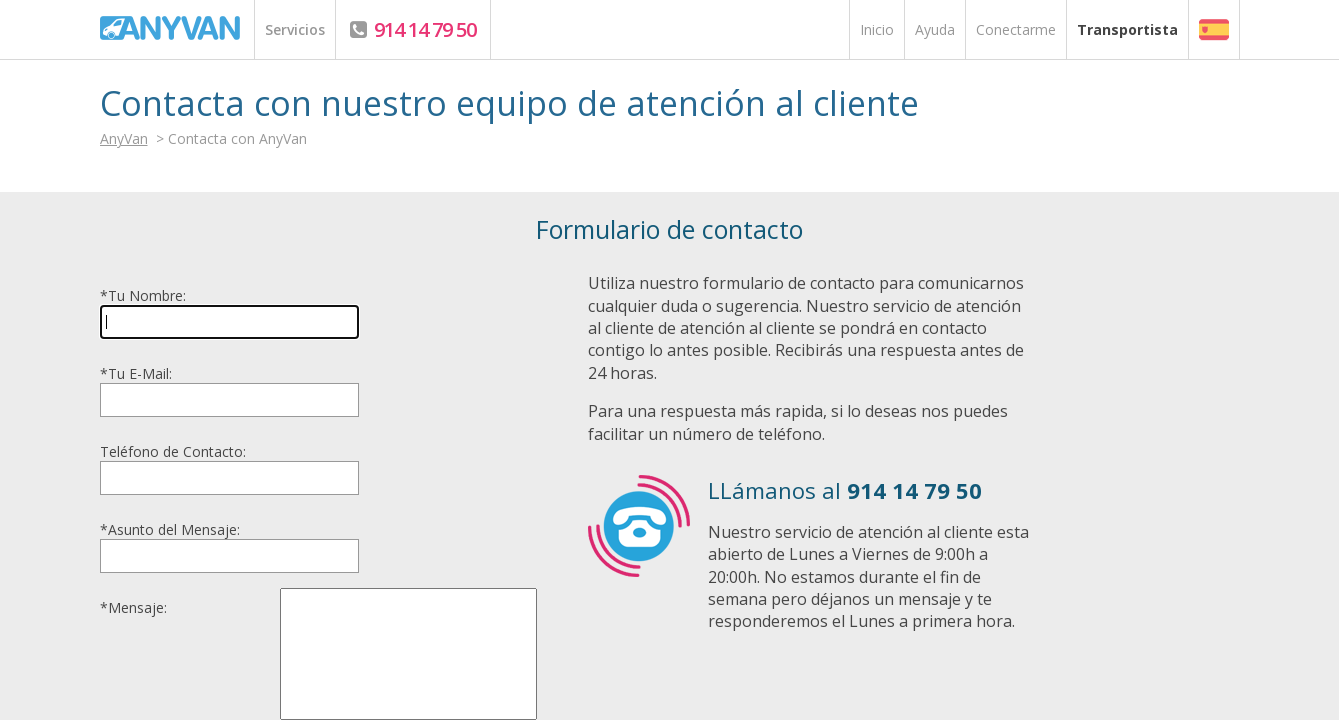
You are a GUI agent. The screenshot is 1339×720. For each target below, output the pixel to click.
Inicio (877, 29)
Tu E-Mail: (136, 373)
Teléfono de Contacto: (173, 451)
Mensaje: (133, 607)
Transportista (1127, 29)
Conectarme (1016, 29)
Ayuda (935, 29)
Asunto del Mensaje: (170, 529)
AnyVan (124, 138)
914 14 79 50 (423, 29)
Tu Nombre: (143, 295)
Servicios (295, 29)
